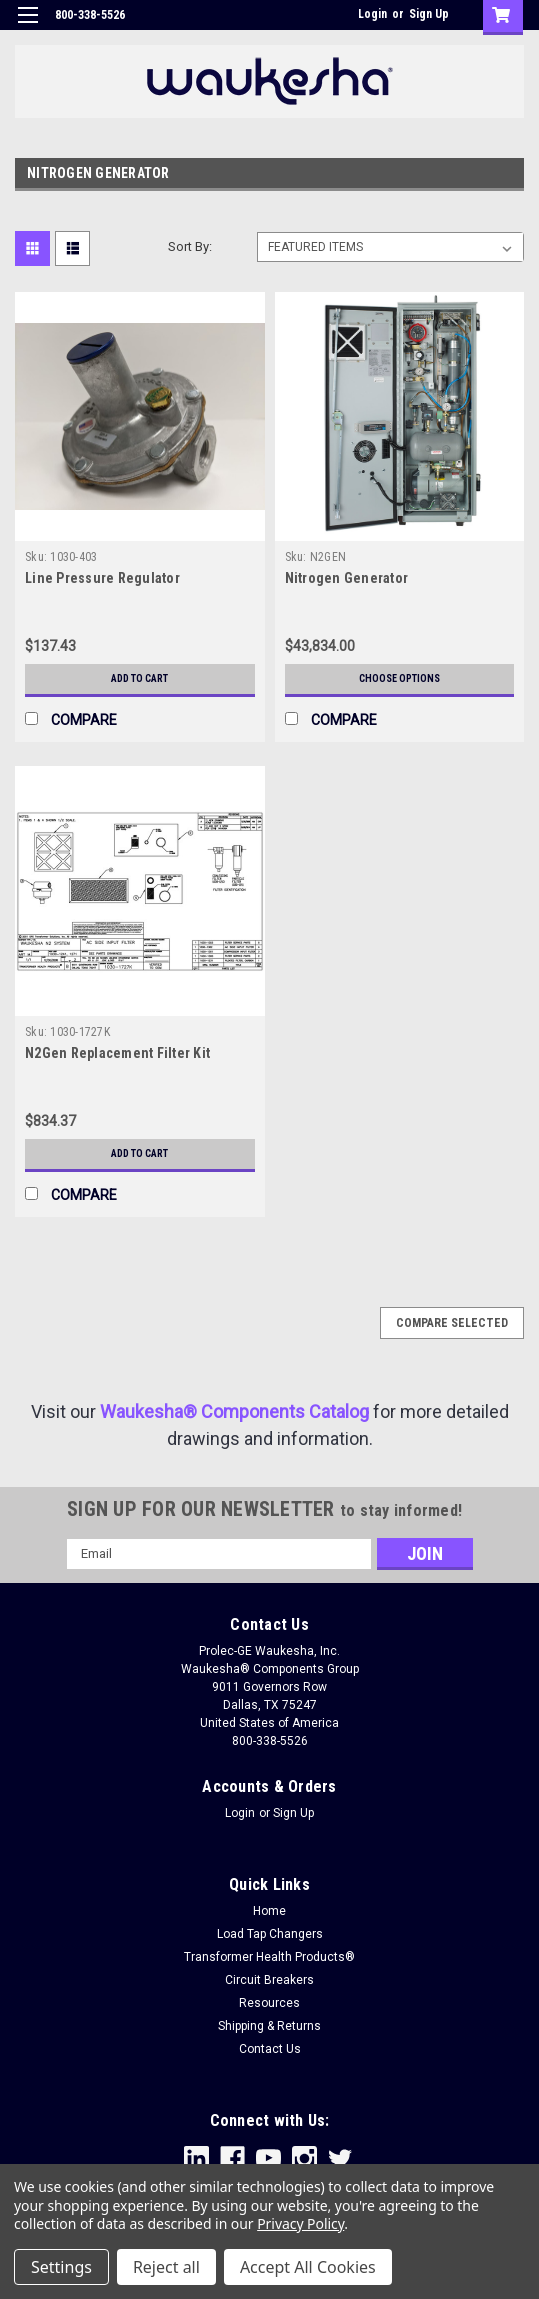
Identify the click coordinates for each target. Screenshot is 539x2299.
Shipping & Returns (269, 2026)
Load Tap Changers (270, 1934)
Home (269, 1911)
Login (372, 14)
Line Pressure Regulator (102, 578)
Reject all (166, 2267)
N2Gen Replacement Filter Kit (117, 1053)
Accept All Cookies (308, 2267)
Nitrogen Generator (347, 578)
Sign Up (429, 14)
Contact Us (270, 2049)
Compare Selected (452, 1323)
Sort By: (190, 246)
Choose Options (399, 678)
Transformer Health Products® (269, 1957)
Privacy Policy (300, 2223)
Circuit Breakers (269, 1980)
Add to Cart (139, 678)
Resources (269, 2003)
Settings (61, 2267)
